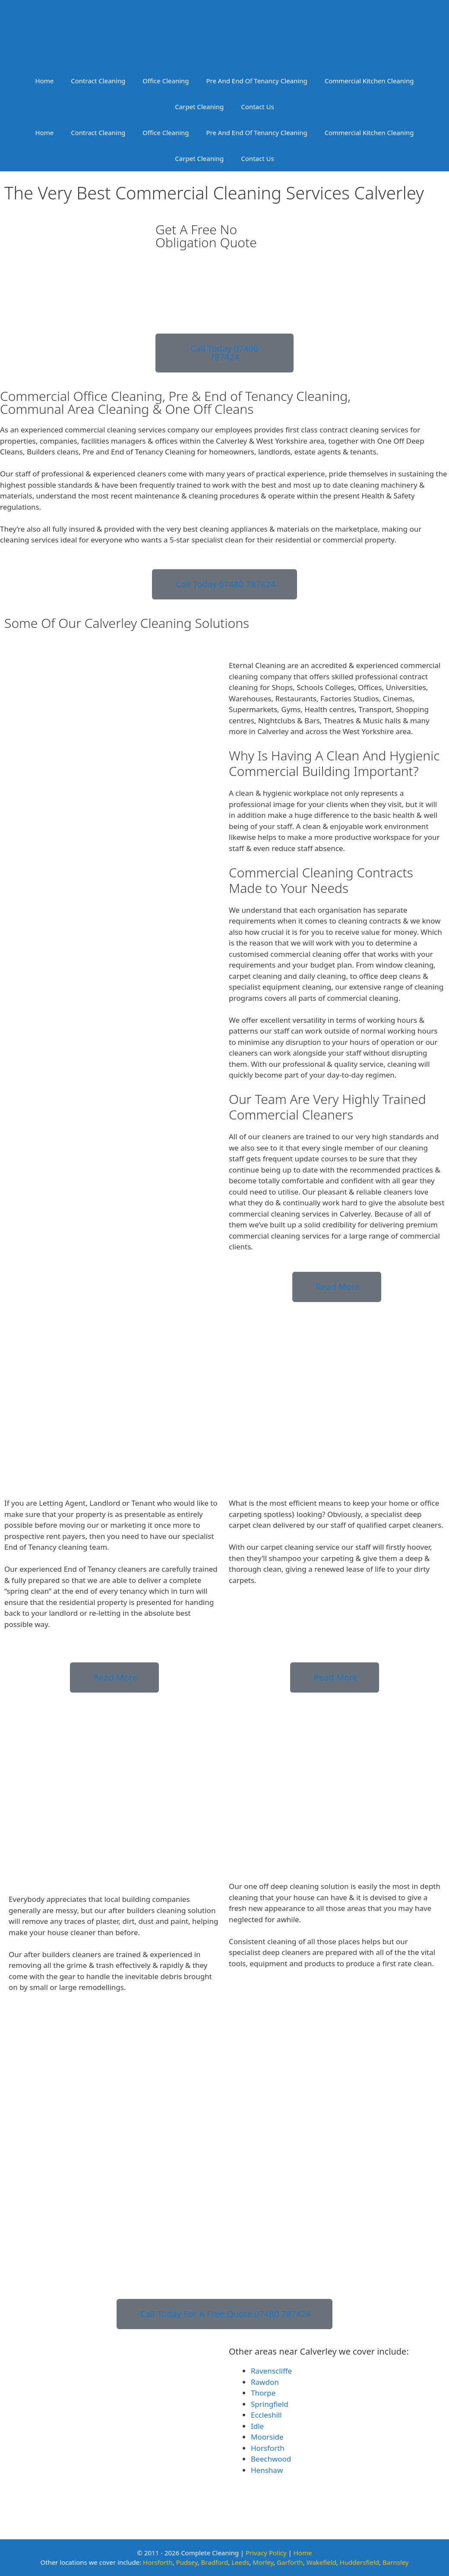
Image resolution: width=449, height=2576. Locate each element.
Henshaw (267, 2470)
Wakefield (321, 2562)
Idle (257, 2426)
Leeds (240, 2562)
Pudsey (187, 2562)
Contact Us (257, 106)
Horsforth (268, 2448)
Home (44, 80)
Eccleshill (266, 2415)
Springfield (269, 2404)
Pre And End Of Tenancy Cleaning (256, 80)
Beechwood (271, 2459)
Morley (263, 2562)
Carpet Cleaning (199, 106)
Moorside (267, 2437)
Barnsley (396, 2562)
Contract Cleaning (98, 80)
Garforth (290, 2562)
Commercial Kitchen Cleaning (369, 80)
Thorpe (263, 2393)
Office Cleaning (165, 80)
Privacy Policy (266, 2552)
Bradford (214, 2562)
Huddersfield (359, 2562)
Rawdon (265, 2382)
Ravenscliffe (271, 2371)
